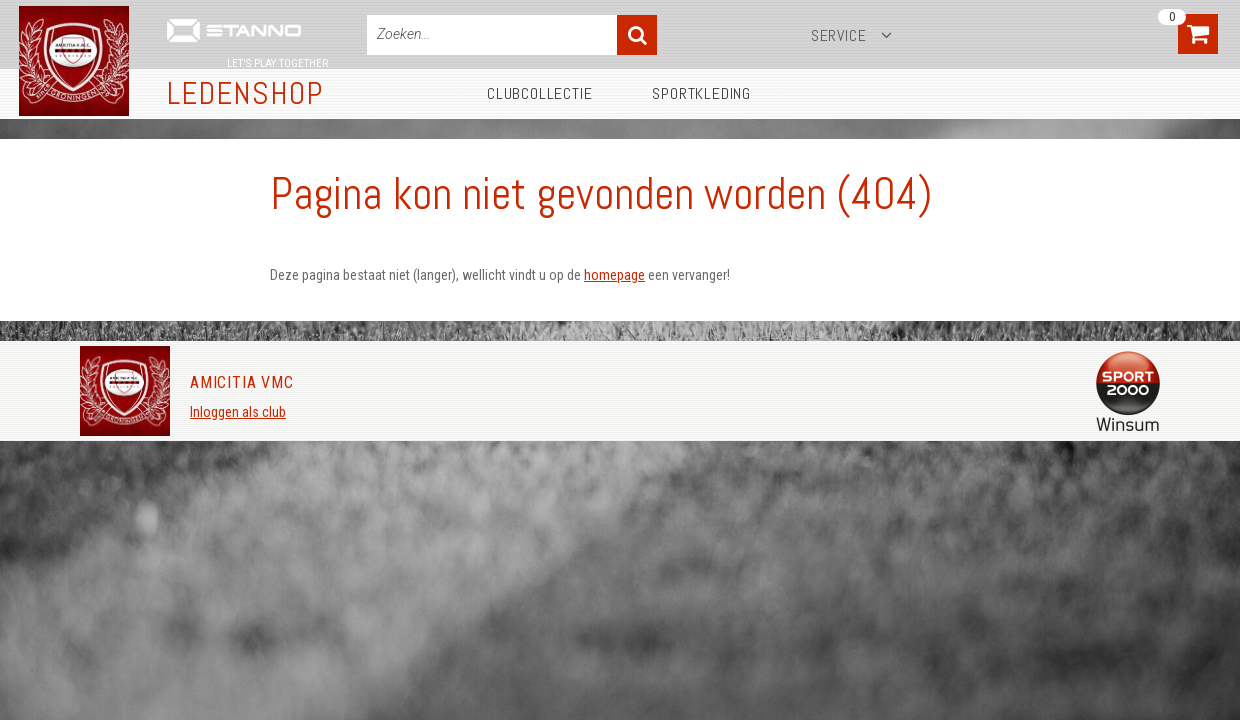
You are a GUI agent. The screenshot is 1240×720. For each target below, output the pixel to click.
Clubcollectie (539, 93)
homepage (614, 275)
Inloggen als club (238, 412)
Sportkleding (701, 93)
